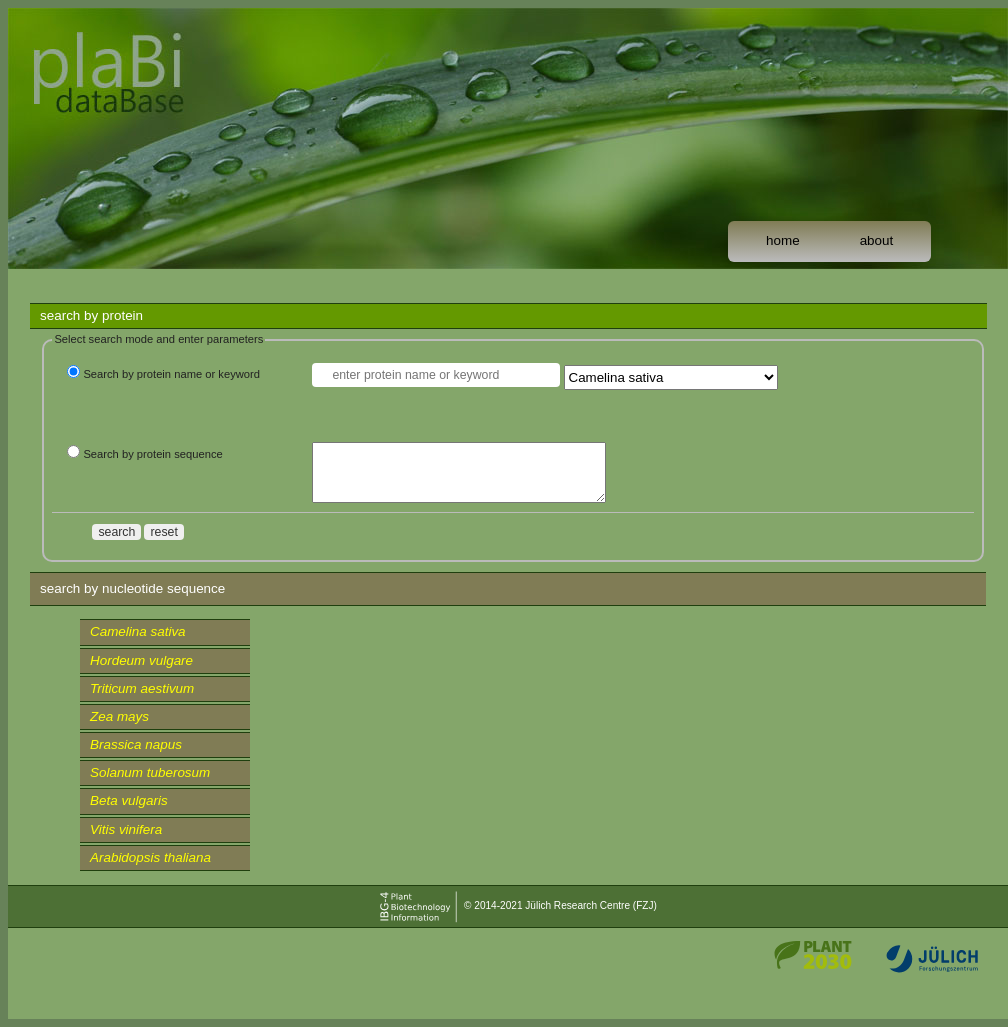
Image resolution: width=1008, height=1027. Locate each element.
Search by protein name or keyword (171, 374)
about (877, 240)
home (783, 240)
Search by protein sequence (152, 454)
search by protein (91, 315)
